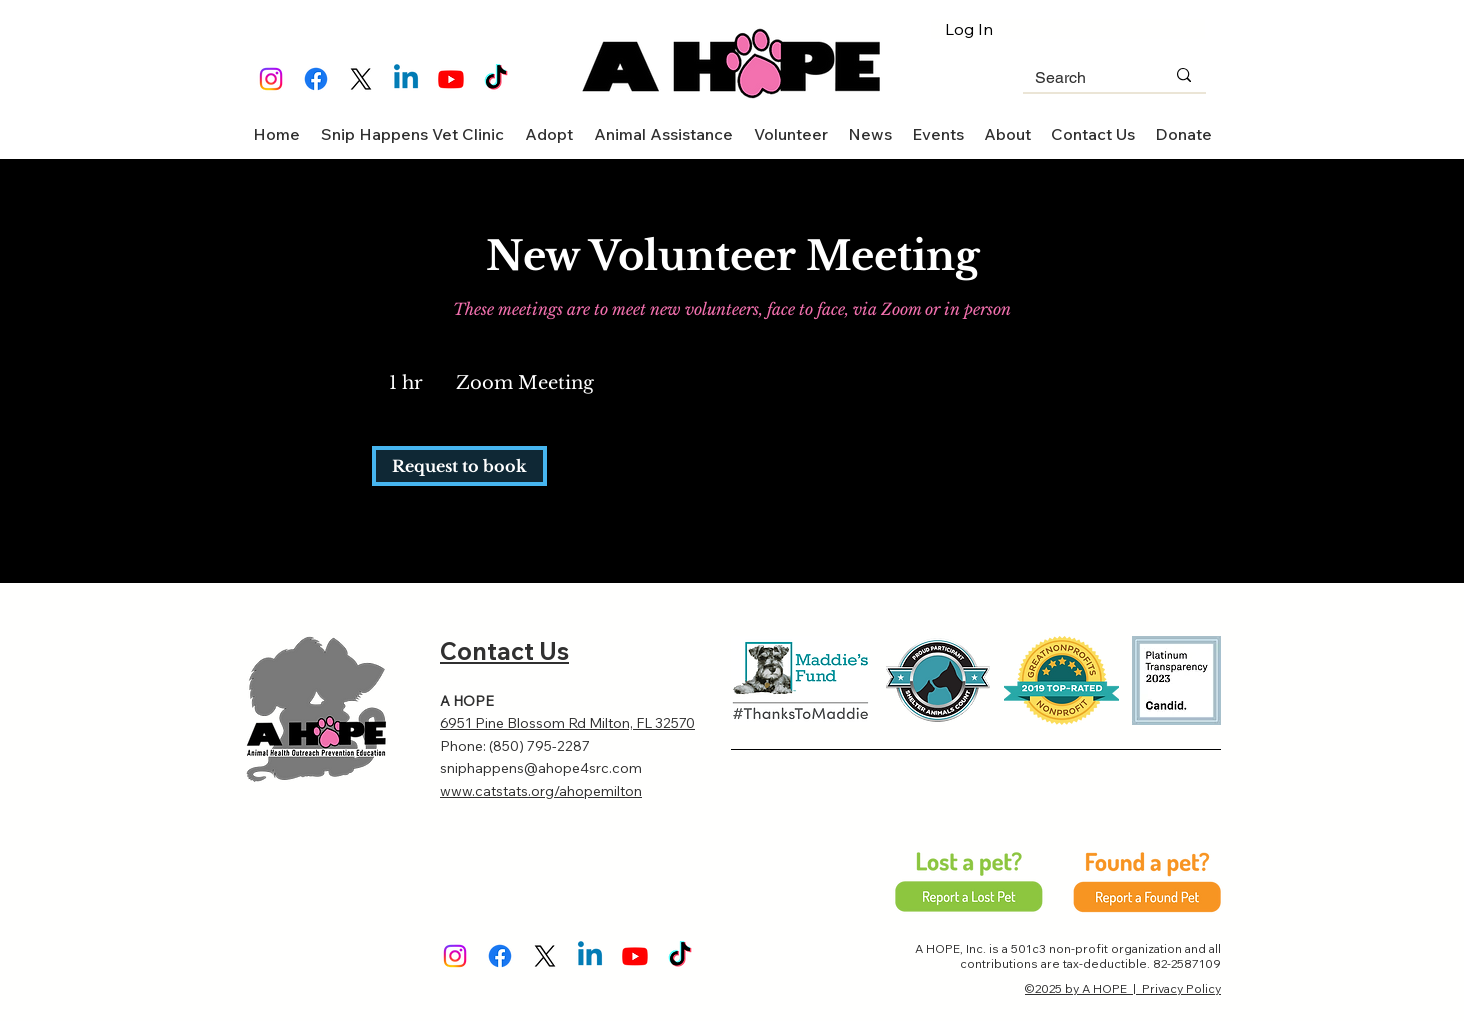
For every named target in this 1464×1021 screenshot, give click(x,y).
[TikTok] (496, 79)
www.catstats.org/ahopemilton (541, 791)
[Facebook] (316, 79)
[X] (361, 79)
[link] (459, 466)
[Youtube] (451, 79)
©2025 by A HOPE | (1083, 988)
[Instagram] (271, 79)
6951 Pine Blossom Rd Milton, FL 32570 (567, 723)
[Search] (1085, 78)
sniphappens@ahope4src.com (541, 768)
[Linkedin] (406, 79)
